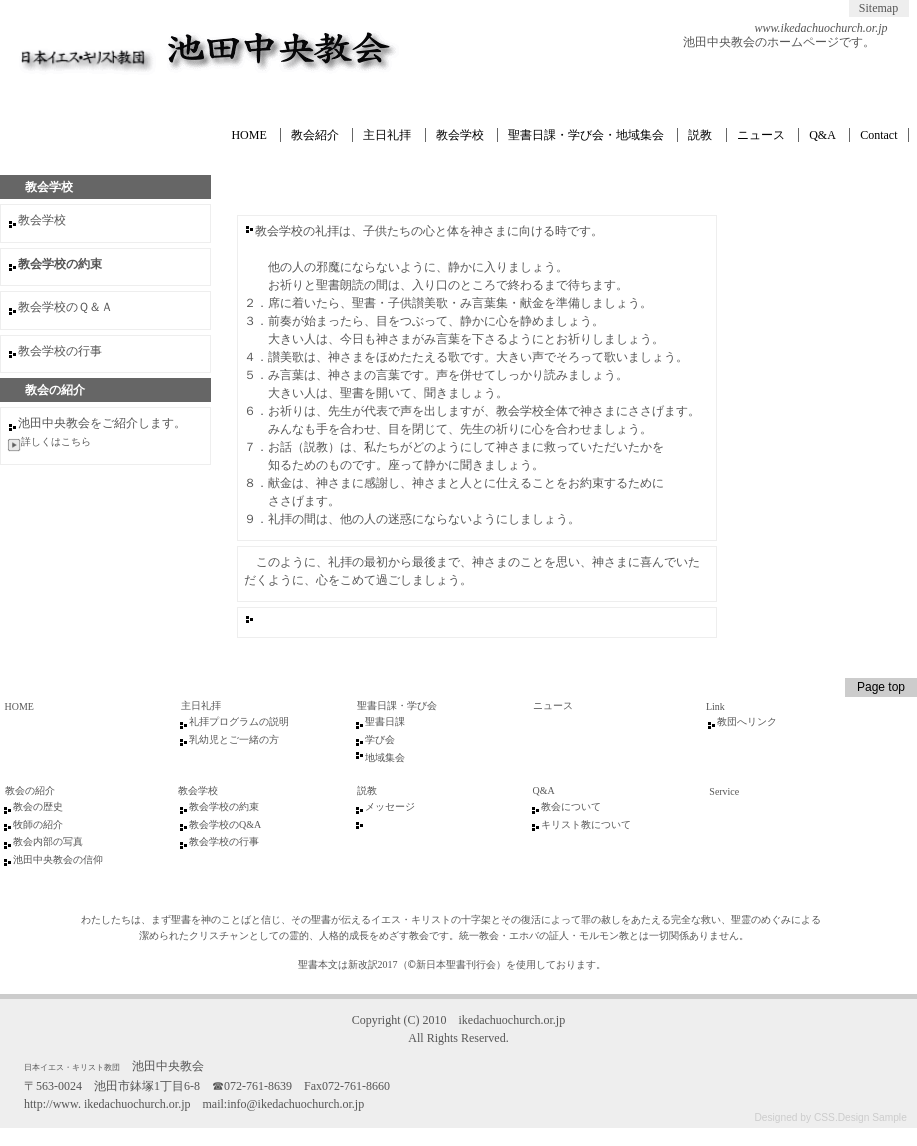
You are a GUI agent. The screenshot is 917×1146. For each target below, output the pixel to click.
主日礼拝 (387, 135)
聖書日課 (385, 721)
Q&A (822, 135)
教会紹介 (315, 135)
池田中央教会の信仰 (58, 859)
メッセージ (390, 806)
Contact (878, 135)
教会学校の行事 (60, 351)
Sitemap (878, 8)
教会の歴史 (38, 806)
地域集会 (385, 757)
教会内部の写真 (48, 841)
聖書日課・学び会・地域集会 (586, 135)
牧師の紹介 (38, 824)
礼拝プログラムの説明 (239, 721)
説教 (700, 135)
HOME (248, 135)
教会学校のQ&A (225, 824)
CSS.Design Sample (860, 1117)
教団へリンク (747, 721)
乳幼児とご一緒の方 (234, 739)
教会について (571, 806)
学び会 (380, 739)
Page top (881, 687)
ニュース (761, 135)
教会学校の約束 (224, 806)
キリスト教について (586, 824)
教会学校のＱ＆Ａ (65, 307)
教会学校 (460, 135)
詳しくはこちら (56, 441)
